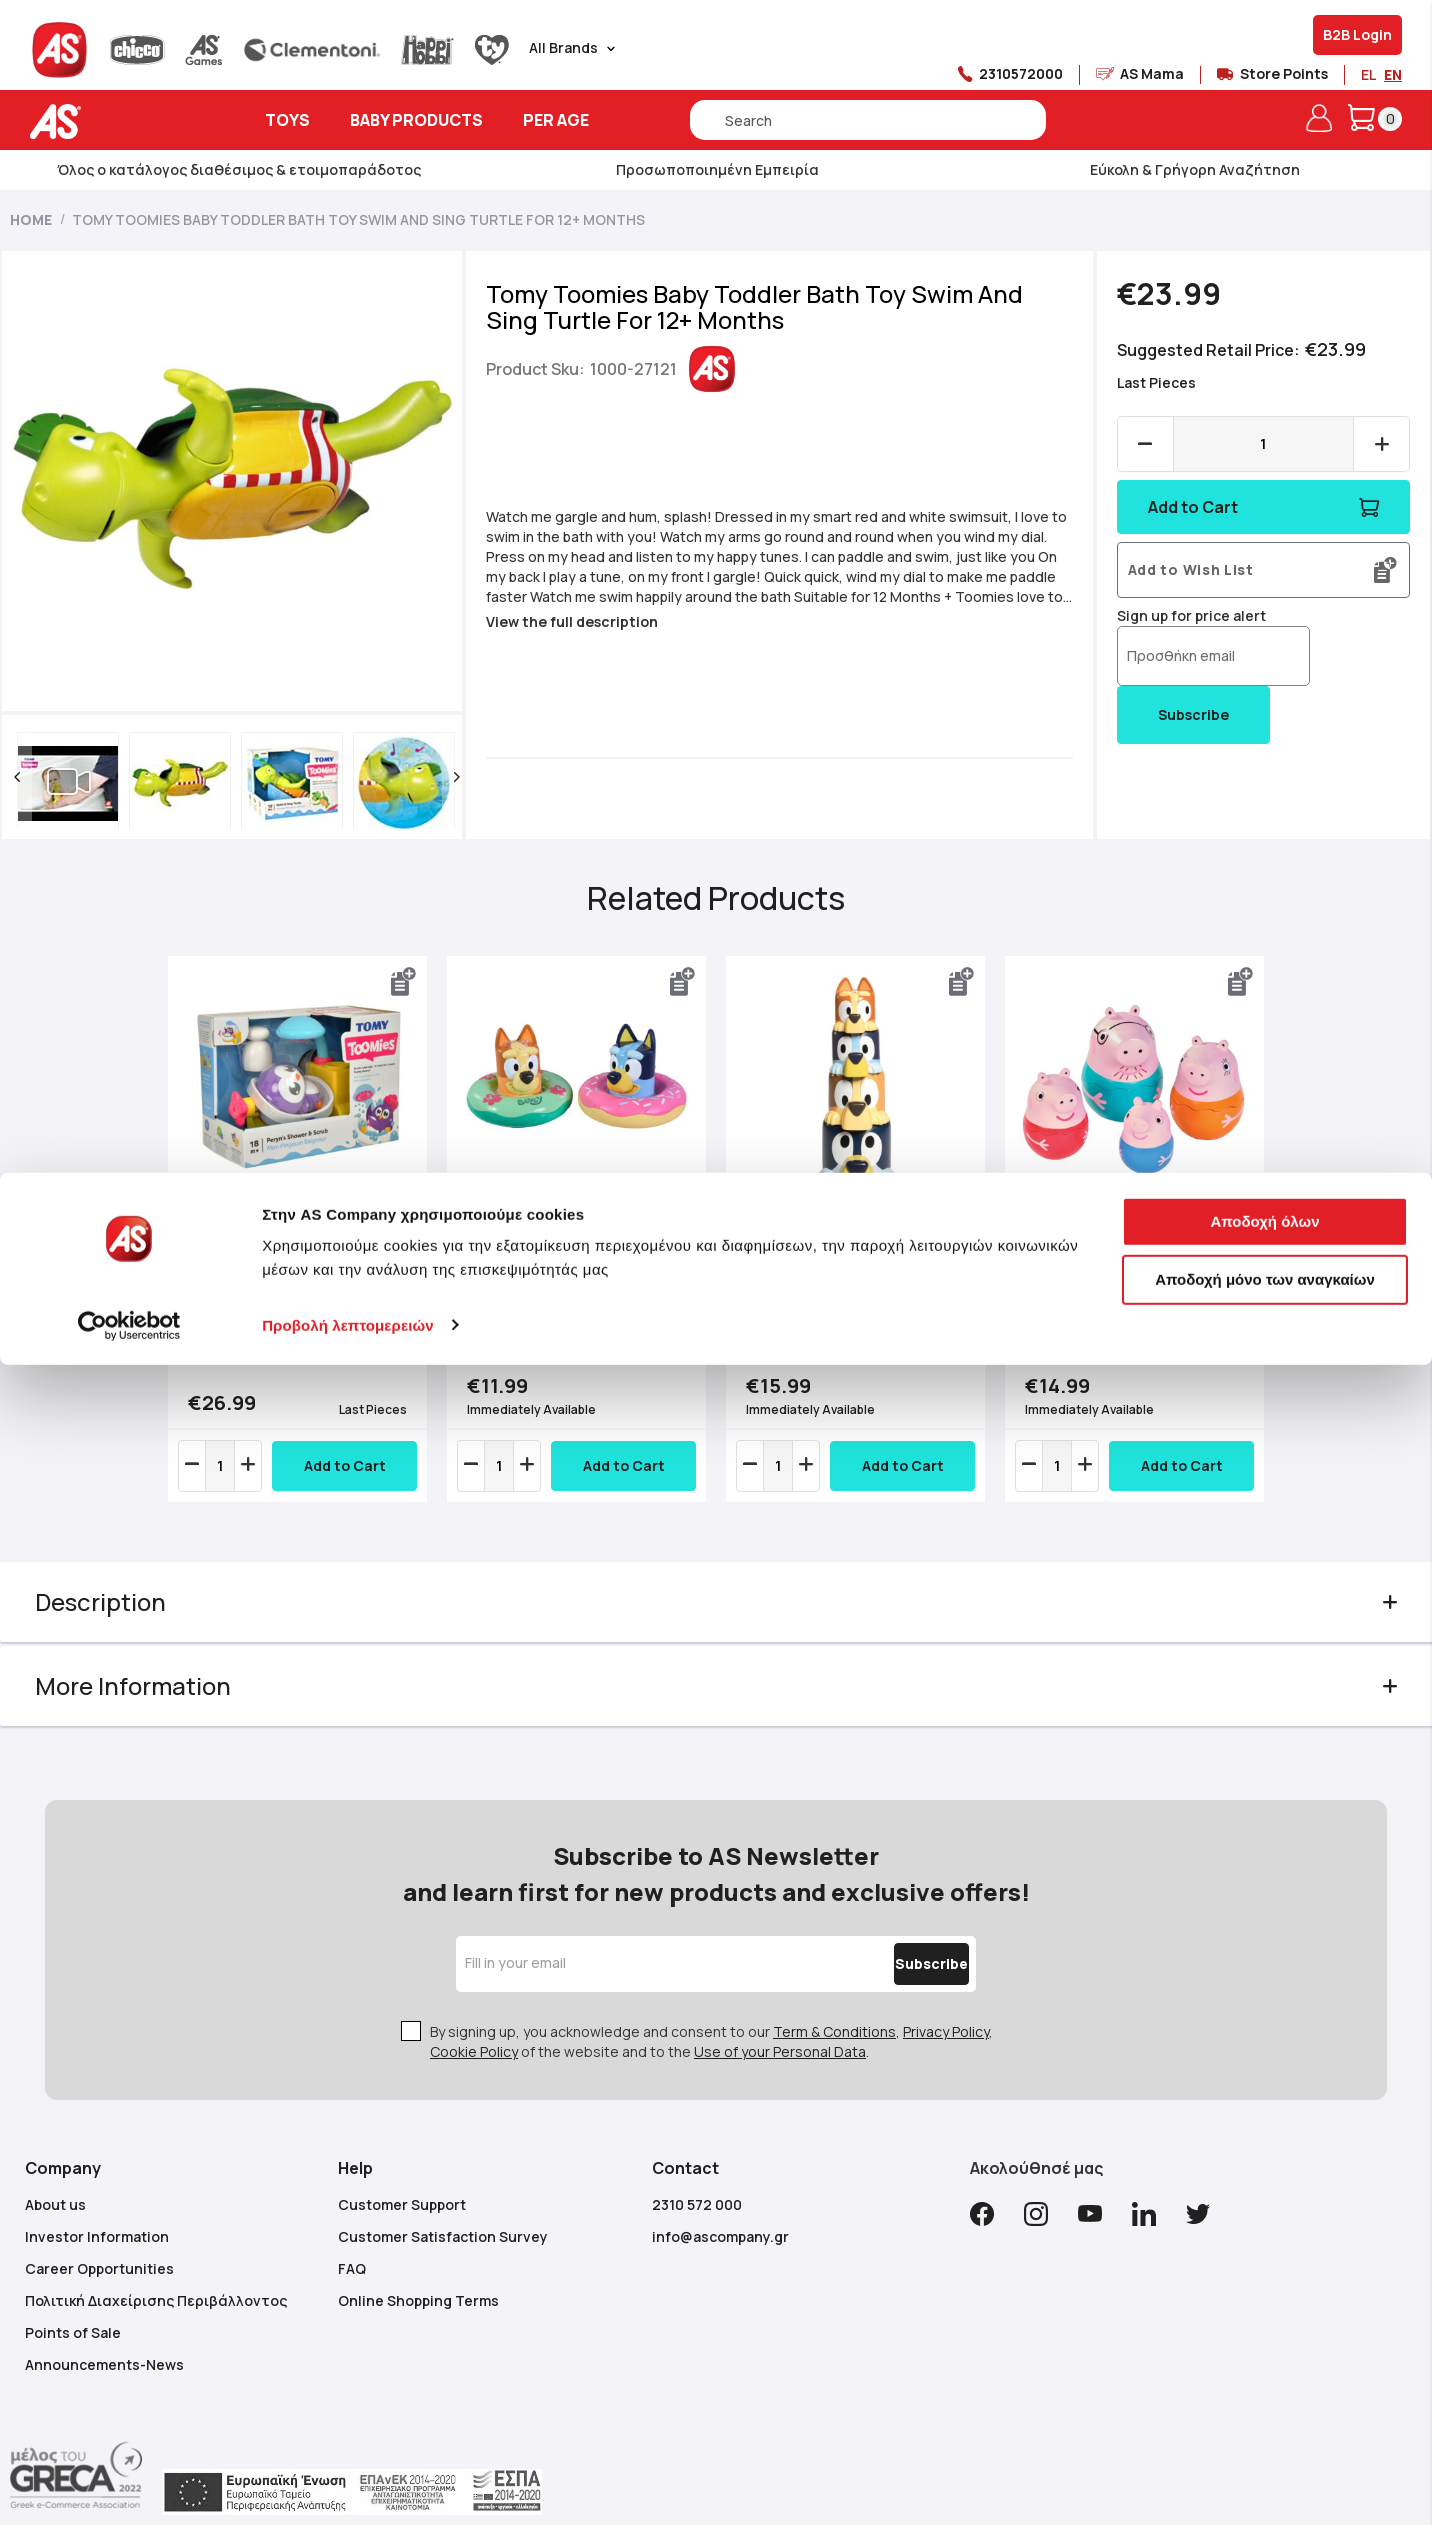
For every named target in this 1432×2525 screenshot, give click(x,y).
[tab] (716, 1613)
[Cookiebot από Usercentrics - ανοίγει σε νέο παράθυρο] (129, 2486)
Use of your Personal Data (780, 2022)
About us (55, 2175)
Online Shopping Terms (418, 2271)
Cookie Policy (474, 2022)
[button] (47, 777)
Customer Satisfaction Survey (443, 2207)
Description (130, 1612)
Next (1245, 1249)
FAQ (352, 2239)
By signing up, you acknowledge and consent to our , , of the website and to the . (711, 2012)
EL (1368, 74)
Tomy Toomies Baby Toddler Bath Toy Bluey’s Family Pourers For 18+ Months (840, 1279)
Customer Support (402, 2175)
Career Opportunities (99, 2239)
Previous (187, 1249)
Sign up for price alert (1181, 615)
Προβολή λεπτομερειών (348, 2485)
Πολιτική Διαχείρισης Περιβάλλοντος (156, 2271)
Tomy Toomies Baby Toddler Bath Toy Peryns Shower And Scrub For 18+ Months (307, 1288)
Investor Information (97, 2207)
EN (1393, 74)
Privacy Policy (946, 2002)
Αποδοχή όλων (1264, 2382)
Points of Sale (73, 2303)
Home (31, 219)
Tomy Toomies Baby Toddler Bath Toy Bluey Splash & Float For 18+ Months (567, 1279)
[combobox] (868, 120)
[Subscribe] (889, 1935)
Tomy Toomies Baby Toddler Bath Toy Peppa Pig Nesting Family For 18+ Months (1116, 1279)
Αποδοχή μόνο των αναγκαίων (1265, 2439)
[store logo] (117, 121)
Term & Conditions (834, 2002)
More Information (163, 1696)
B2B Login (1357, 34)
